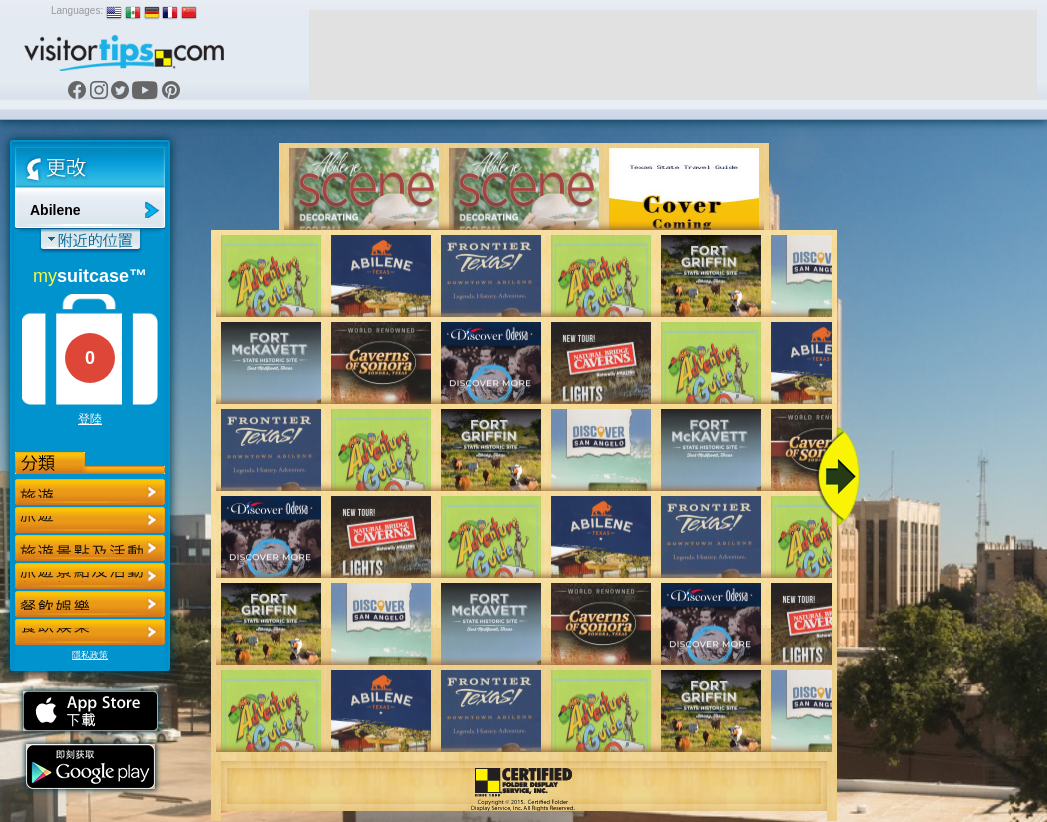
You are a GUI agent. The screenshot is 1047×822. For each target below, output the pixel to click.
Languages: (77, 10)
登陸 (90, 419)
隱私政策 (90, 655)
